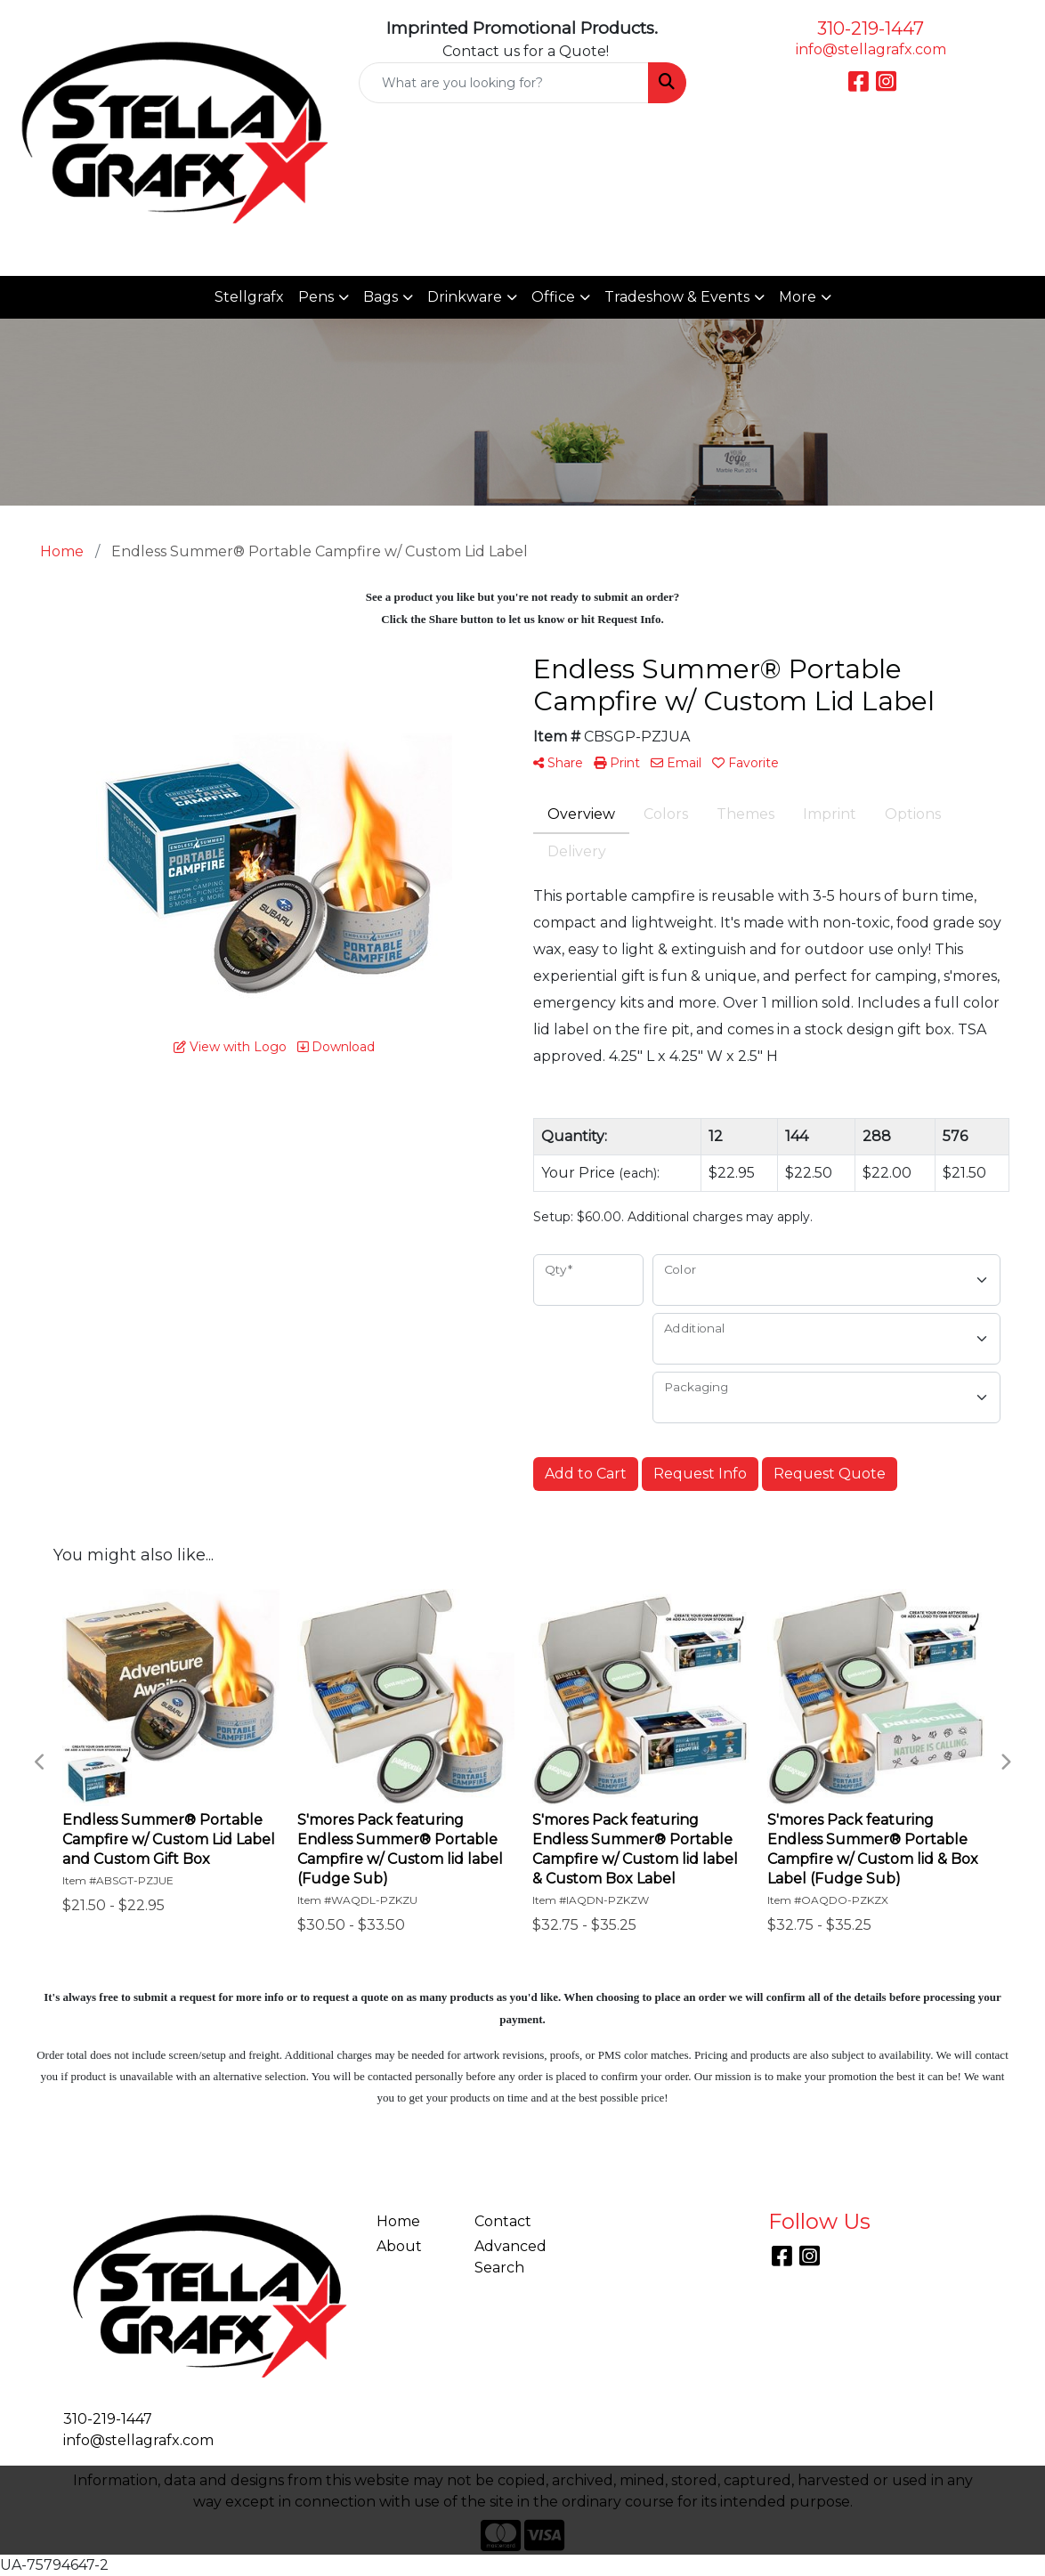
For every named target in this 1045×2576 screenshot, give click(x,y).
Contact (502, 2221)
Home (398, 2221)
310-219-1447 (870, 28)
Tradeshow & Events (676, 296)
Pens (316, 296)
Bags (380, 296)
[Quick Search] (503, 82)
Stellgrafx (249, 296)
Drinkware (464, 296)
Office (553, 296)
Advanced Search (510, 2257)
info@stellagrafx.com (871, 49)
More (797, 296)
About (399, 2246)
